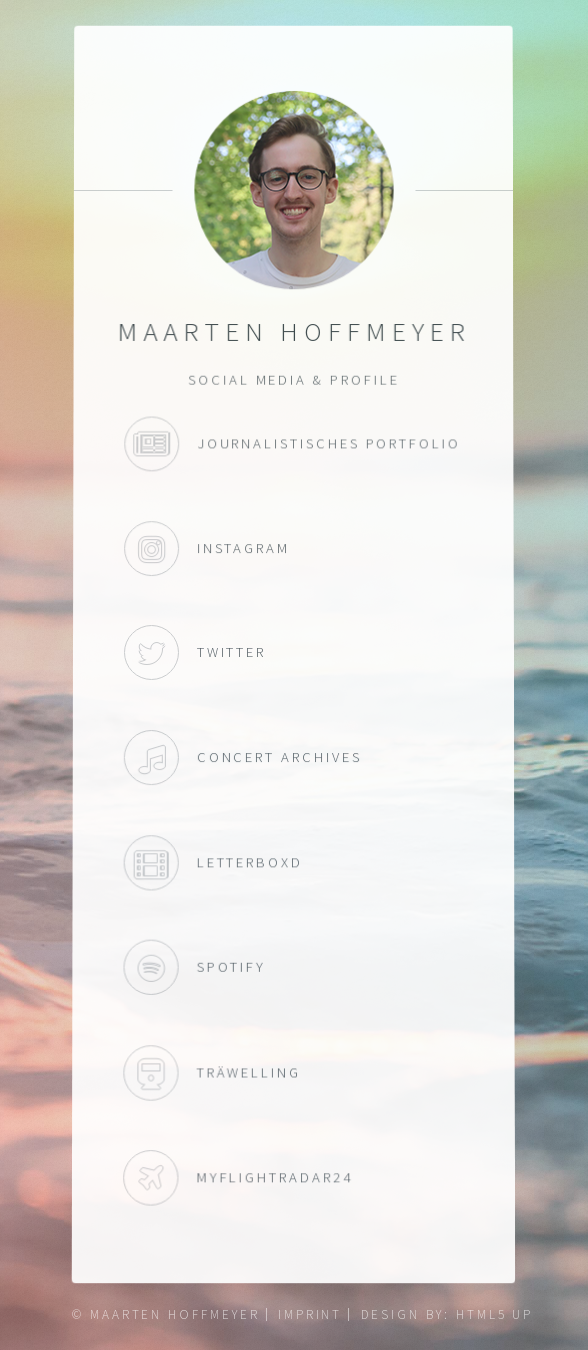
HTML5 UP (494, 1314)
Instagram (152, 548)
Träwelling (151, 1075)
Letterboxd (151, 863)
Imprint (310, 1314)
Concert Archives (151, 757)
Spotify (151, 969)
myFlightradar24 (150, 1182)
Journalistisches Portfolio (152, 445)
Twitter (151, 652)
